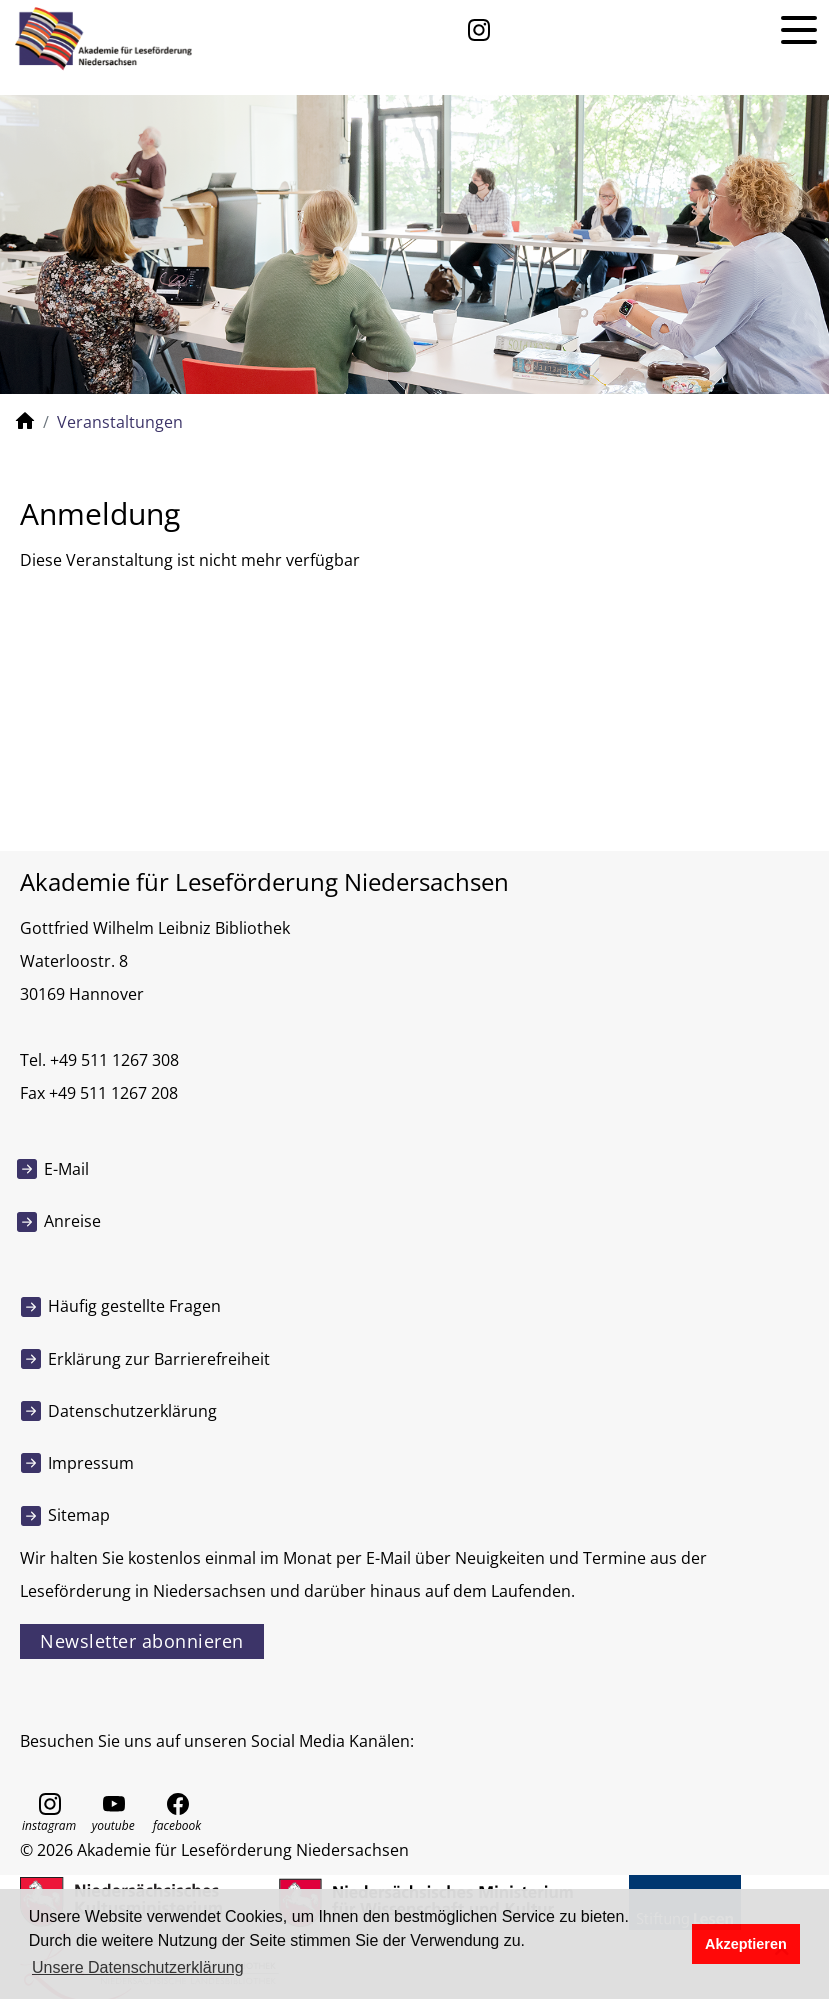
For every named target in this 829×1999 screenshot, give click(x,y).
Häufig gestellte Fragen (134, 1306)
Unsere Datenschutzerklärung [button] (138, 1967)
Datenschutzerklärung (132, 1411)
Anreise (72, 1221)
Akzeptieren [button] (746, 1944)
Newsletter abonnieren (142, 1641)
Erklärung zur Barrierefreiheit (159, 1359)
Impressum (91, 1463)
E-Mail (66, 1169)
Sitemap (79, 1515)
